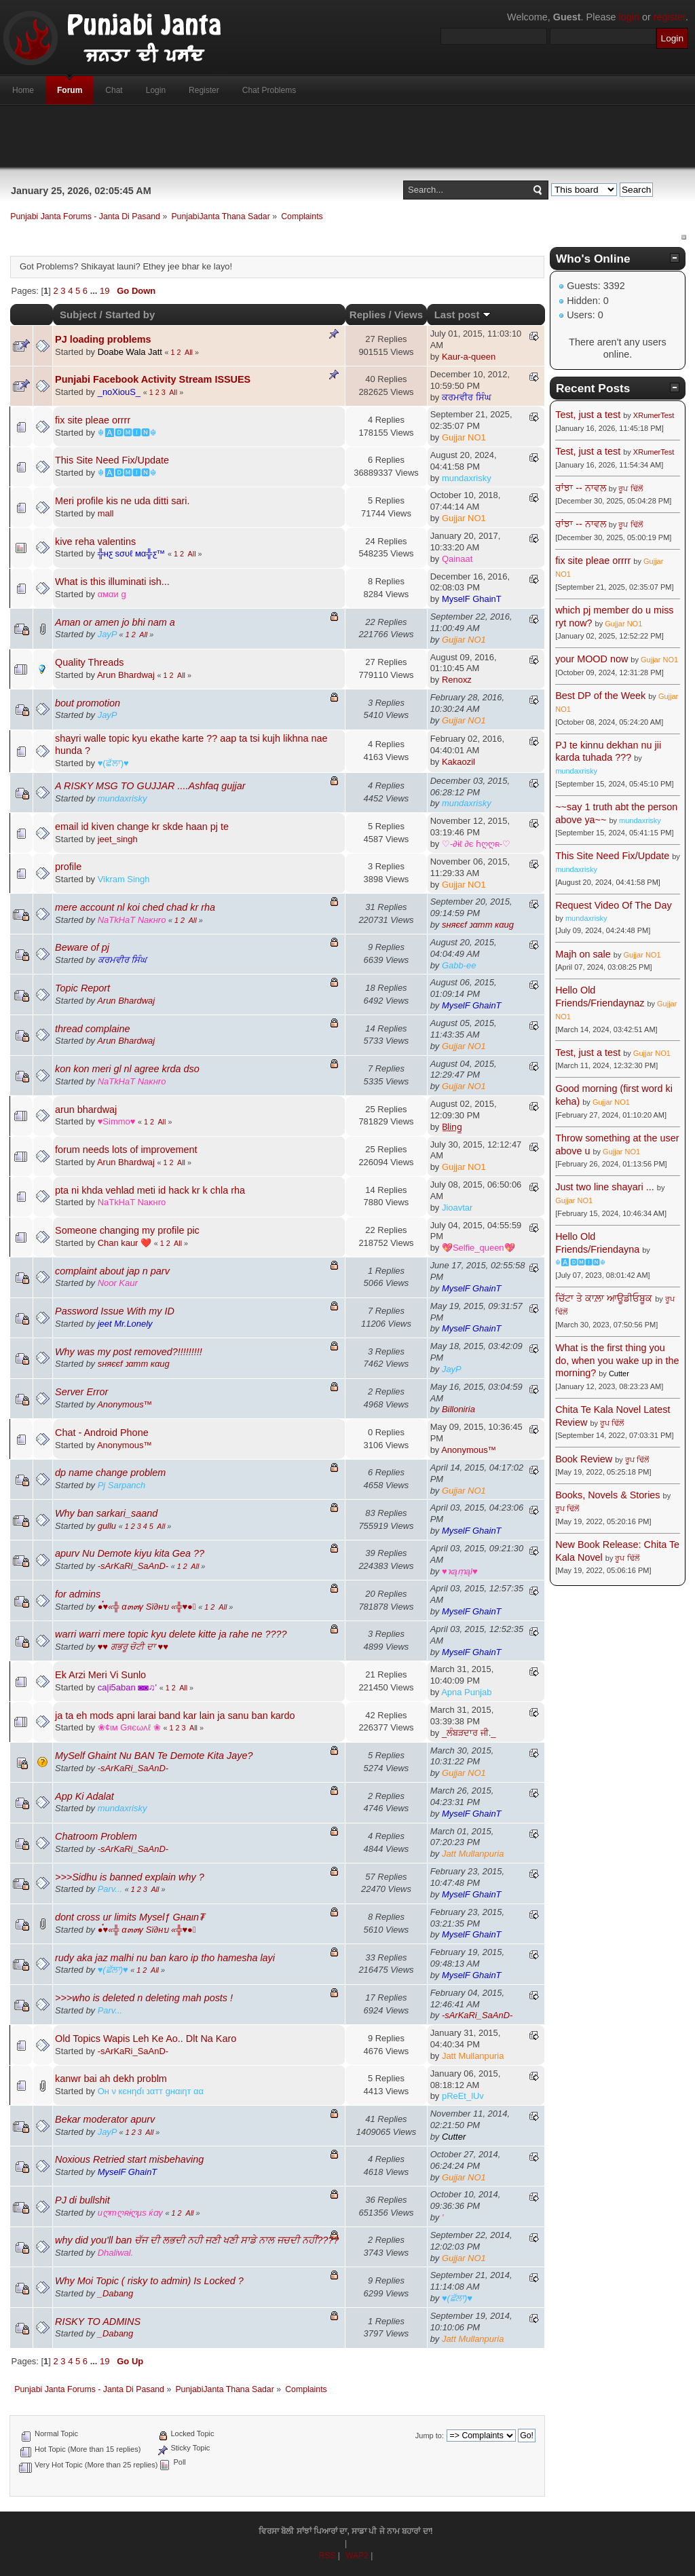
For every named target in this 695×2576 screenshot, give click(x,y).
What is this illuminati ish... (112, 581)
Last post (462, 314)
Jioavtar (457, 1207)
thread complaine (92, 1028)
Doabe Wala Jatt (130, 352)
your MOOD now (591, 659)
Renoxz (457, 680)
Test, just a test (587, 414)
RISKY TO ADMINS (97, 2321)
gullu (107, 1526)
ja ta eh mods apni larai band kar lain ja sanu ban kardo (175, 1715)
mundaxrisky (466, 478)
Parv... (110, 1889)
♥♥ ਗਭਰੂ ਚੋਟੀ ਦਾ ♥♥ (133, 1647)
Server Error (81, 1391)
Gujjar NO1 (464, 437)
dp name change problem (110, 1472)
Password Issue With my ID (114, 1311)
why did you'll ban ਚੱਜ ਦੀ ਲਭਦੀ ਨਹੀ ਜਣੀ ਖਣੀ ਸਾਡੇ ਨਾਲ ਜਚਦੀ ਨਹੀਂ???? (197, 2240)
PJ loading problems (103, 339)
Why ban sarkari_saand (106, 1513)
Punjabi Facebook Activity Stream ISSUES (152, 379)
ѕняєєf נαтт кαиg (478, 925)
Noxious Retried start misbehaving (129, 2159)
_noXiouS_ (119, 392)
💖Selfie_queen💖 (478, 1248)
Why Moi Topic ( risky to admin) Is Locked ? (149, 2280)
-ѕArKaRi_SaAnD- (133, 1566)
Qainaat (457, 559)
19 (104, 291)
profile (68, 866)
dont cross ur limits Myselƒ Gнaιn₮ (129, 1917)
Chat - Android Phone (102, 1432)
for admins (77, 1594)
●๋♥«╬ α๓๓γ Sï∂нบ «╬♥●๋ (147, 1607)
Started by (130, 314)
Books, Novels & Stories (607, 1495)
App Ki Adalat (84, 1796)
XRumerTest (654, 415)
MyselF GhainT (472, 599)
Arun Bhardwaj (126, 675)
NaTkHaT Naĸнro (132, 920)
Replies (368, 314)
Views (408, 314)
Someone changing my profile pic (127, 1230)
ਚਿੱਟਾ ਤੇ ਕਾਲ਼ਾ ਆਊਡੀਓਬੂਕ (603, 1298)
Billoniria (458, 1409)
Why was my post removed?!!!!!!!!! (128, 1351)
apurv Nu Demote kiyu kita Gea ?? (129, 1553)
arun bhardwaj (86, 1109)
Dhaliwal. (116, 2253)
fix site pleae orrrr (92, 420)
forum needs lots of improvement (126, 1149)
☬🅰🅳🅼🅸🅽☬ (127, 433)
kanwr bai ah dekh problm (111, 2078)
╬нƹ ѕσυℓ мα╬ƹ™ (132, 553)
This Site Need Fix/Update (112, 460)
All (189, 352)
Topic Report (82, 988)
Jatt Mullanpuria (473, 1854)
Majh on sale (583, 954)
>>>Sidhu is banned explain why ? (129, 1877)
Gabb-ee (459, 965)
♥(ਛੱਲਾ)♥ (113, 763)
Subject (78, 314)
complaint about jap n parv (112, 1271)
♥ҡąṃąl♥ (460, 1571)
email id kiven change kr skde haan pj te (142, 826)
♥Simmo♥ (117, 1121)
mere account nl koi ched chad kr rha (135, 907)
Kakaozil (458, 762)
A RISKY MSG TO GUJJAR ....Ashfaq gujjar (150, 785)
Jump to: (429, 2435)
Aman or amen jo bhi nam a (115, 622)
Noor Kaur (118, 1283)
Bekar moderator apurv (105, 2119)
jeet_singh (118, 839)
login (629, 17)
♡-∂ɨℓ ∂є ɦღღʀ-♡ (476, 844)
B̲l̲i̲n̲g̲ (452, 1127)
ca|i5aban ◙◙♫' (127, 1687)
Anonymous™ (124, 1404)
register (669, 17)
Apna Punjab (466, 1692)
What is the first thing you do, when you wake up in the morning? (617, 1360)
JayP (107, 634)
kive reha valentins (95, 541)
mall (106, 513)
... (95, 291)
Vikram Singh (124, 879)
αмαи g (112, 594)
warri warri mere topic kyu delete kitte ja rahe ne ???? (171, 1634)
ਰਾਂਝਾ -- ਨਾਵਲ (580, 487)
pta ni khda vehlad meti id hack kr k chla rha (150, 1190)
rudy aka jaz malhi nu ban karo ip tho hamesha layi (165, 1957)
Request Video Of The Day (613, 905)
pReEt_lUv (463, 2096)
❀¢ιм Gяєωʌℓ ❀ (129, 1727)
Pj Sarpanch (122, 1485)
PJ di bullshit (82, 2200)
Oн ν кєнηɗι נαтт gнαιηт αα (151, 2091)
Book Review (583, 1459)
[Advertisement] (347, 136)
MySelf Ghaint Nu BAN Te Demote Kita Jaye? (153, 1755)
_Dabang (116, 2293)
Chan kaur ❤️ (124, 1243)
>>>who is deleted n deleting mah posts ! (144, 1997)
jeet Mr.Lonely (125, 1324)
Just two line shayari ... (604, 1186)
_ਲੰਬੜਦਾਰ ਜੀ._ (469, 1733)
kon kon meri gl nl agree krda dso (127, 1068)
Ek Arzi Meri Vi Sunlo (100, 1674)
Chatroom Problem (96, 1836)
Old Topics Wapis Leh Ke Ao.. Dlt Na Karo (145, 2038)
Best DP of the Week (601, 695)
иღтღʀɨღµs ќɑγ (130, 2213)
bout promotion (87, 703)
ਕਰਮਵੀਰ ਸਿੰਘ (466, 397)
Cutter (454, 2137)
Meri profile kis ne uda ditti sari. (122, 500)
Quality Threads (89, 662)
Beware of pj (82, 947)
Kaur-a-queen (468, 357)
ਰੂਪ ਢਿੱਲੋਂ (630, 489)
